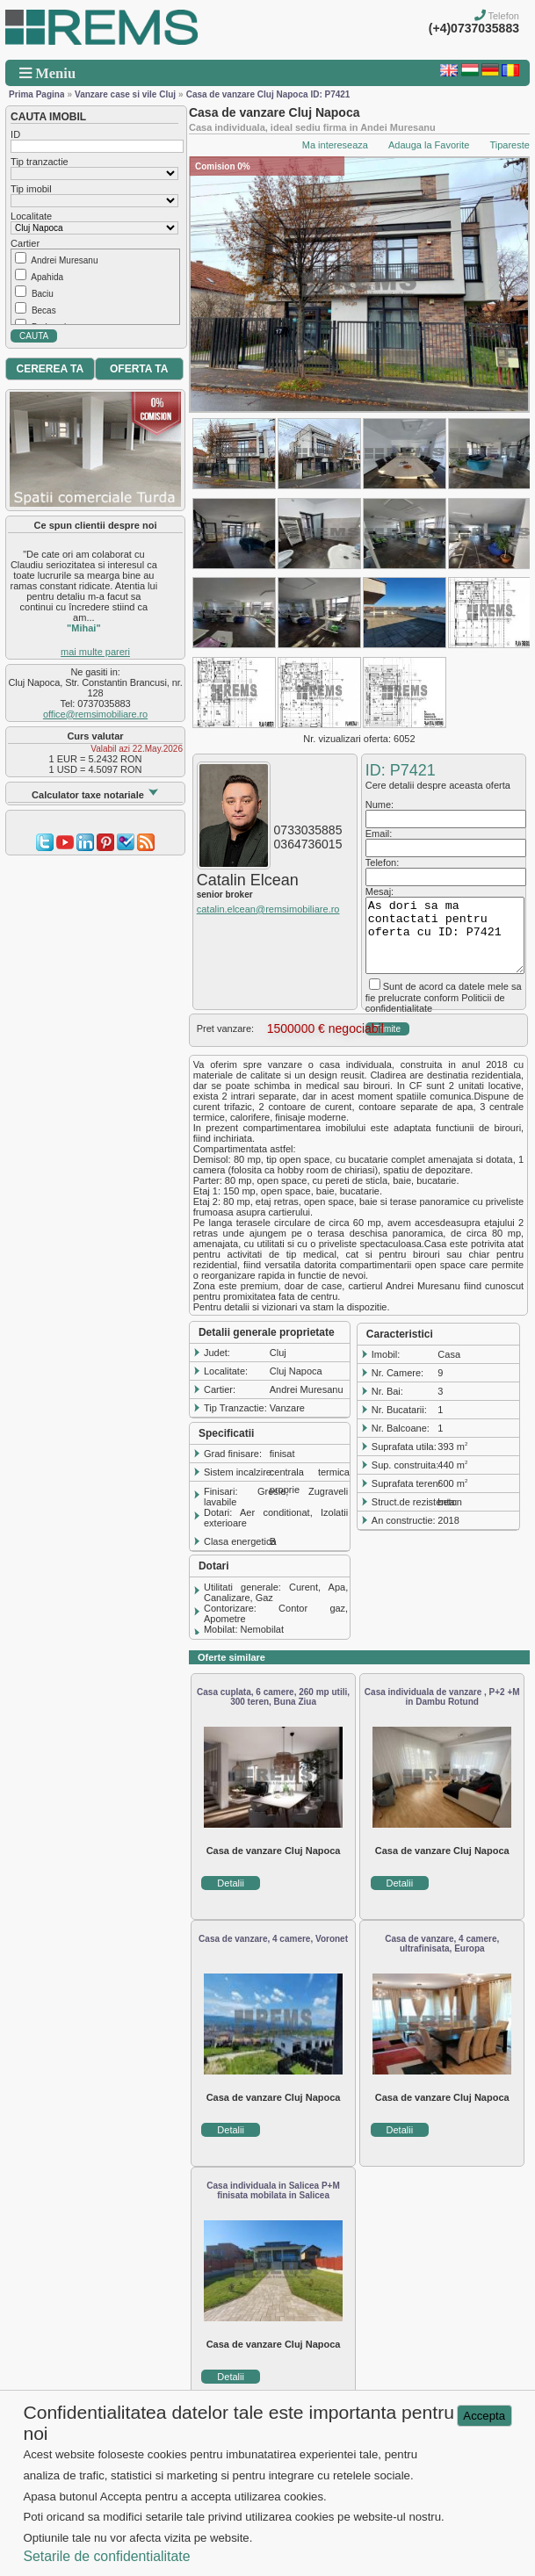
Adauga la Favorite (428, 145)
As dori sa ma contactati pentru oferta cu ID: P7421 (444, 935)
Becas (44, 310)
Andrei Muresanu (64, 260)
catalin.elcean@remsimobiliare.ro (268, 909)
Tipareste (509, 145)
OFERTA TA (139, 369)
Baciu (43, 294)
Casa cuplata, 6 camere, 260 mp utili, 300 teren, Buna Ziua (273, 1697)
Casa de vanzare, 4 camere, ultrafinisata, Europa (442, 1943)
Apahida (47, 277)
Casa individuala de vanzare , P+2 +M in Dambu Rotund (442, 1697)
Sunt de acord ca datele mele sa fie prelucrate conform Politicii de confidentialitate (443, 997)
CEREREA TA (49, 369)
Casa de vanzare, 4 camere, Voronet (273, 1939)
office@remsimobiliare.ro (95, 714)
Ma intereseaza (335, 145)
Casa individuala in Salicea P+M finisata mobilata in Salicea (272, 2190)
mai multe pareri (95, 651)
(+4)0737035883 (474, 28)
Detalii (230, 1883)
